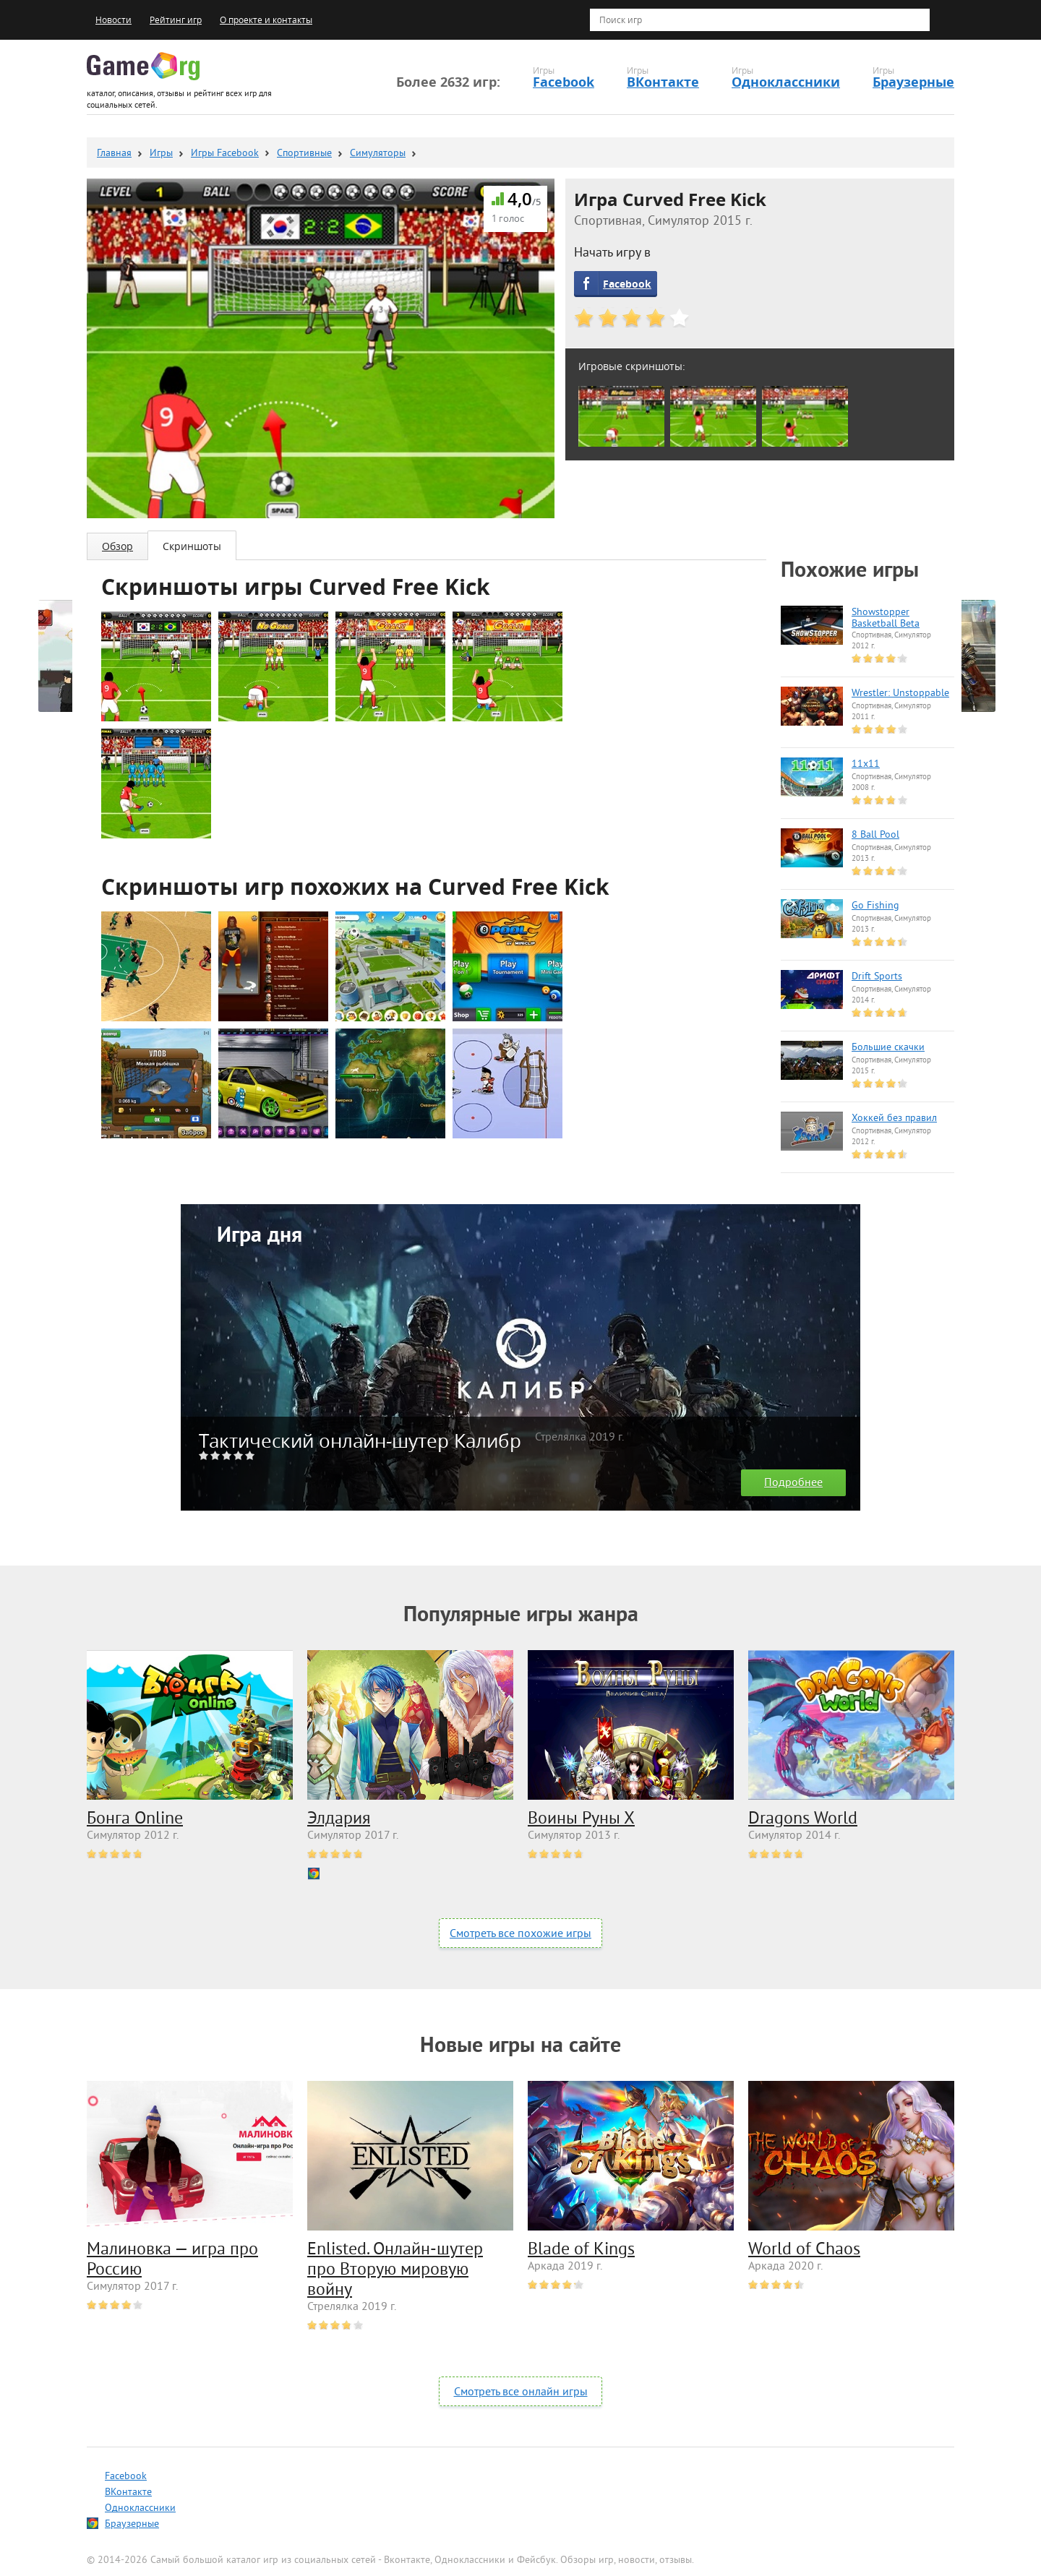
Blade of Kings (581, 2250)
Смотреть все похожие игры (520, 1934)
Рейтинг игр (176, 20)
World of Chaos (804, 2250)
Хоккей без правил (894, 1119)
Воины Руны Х (581, 1819)
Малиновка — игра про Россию (172, 2260)
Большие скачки (888, 1048)
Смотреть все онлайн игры (521, 2392)
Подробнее (793, 1483)
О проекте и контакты (266, 20)
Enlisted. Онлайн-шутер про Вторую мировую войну (395, 2270)
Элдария (338, 1819)
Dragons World (802, 1819)
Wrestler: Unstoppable (900, 694)
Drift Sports (877, 977)
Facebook (563, 82)
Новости (113, 20)
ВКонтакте (663, 82)
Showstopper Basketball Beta (886, 618)
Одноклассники (786, 82)
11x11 (866, 764)
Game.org (143, 66)
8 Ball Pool (875, 835)
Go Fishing (875, 906)
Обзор (117, 546)
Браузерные (913, 82)
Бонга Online (135, 1819)
